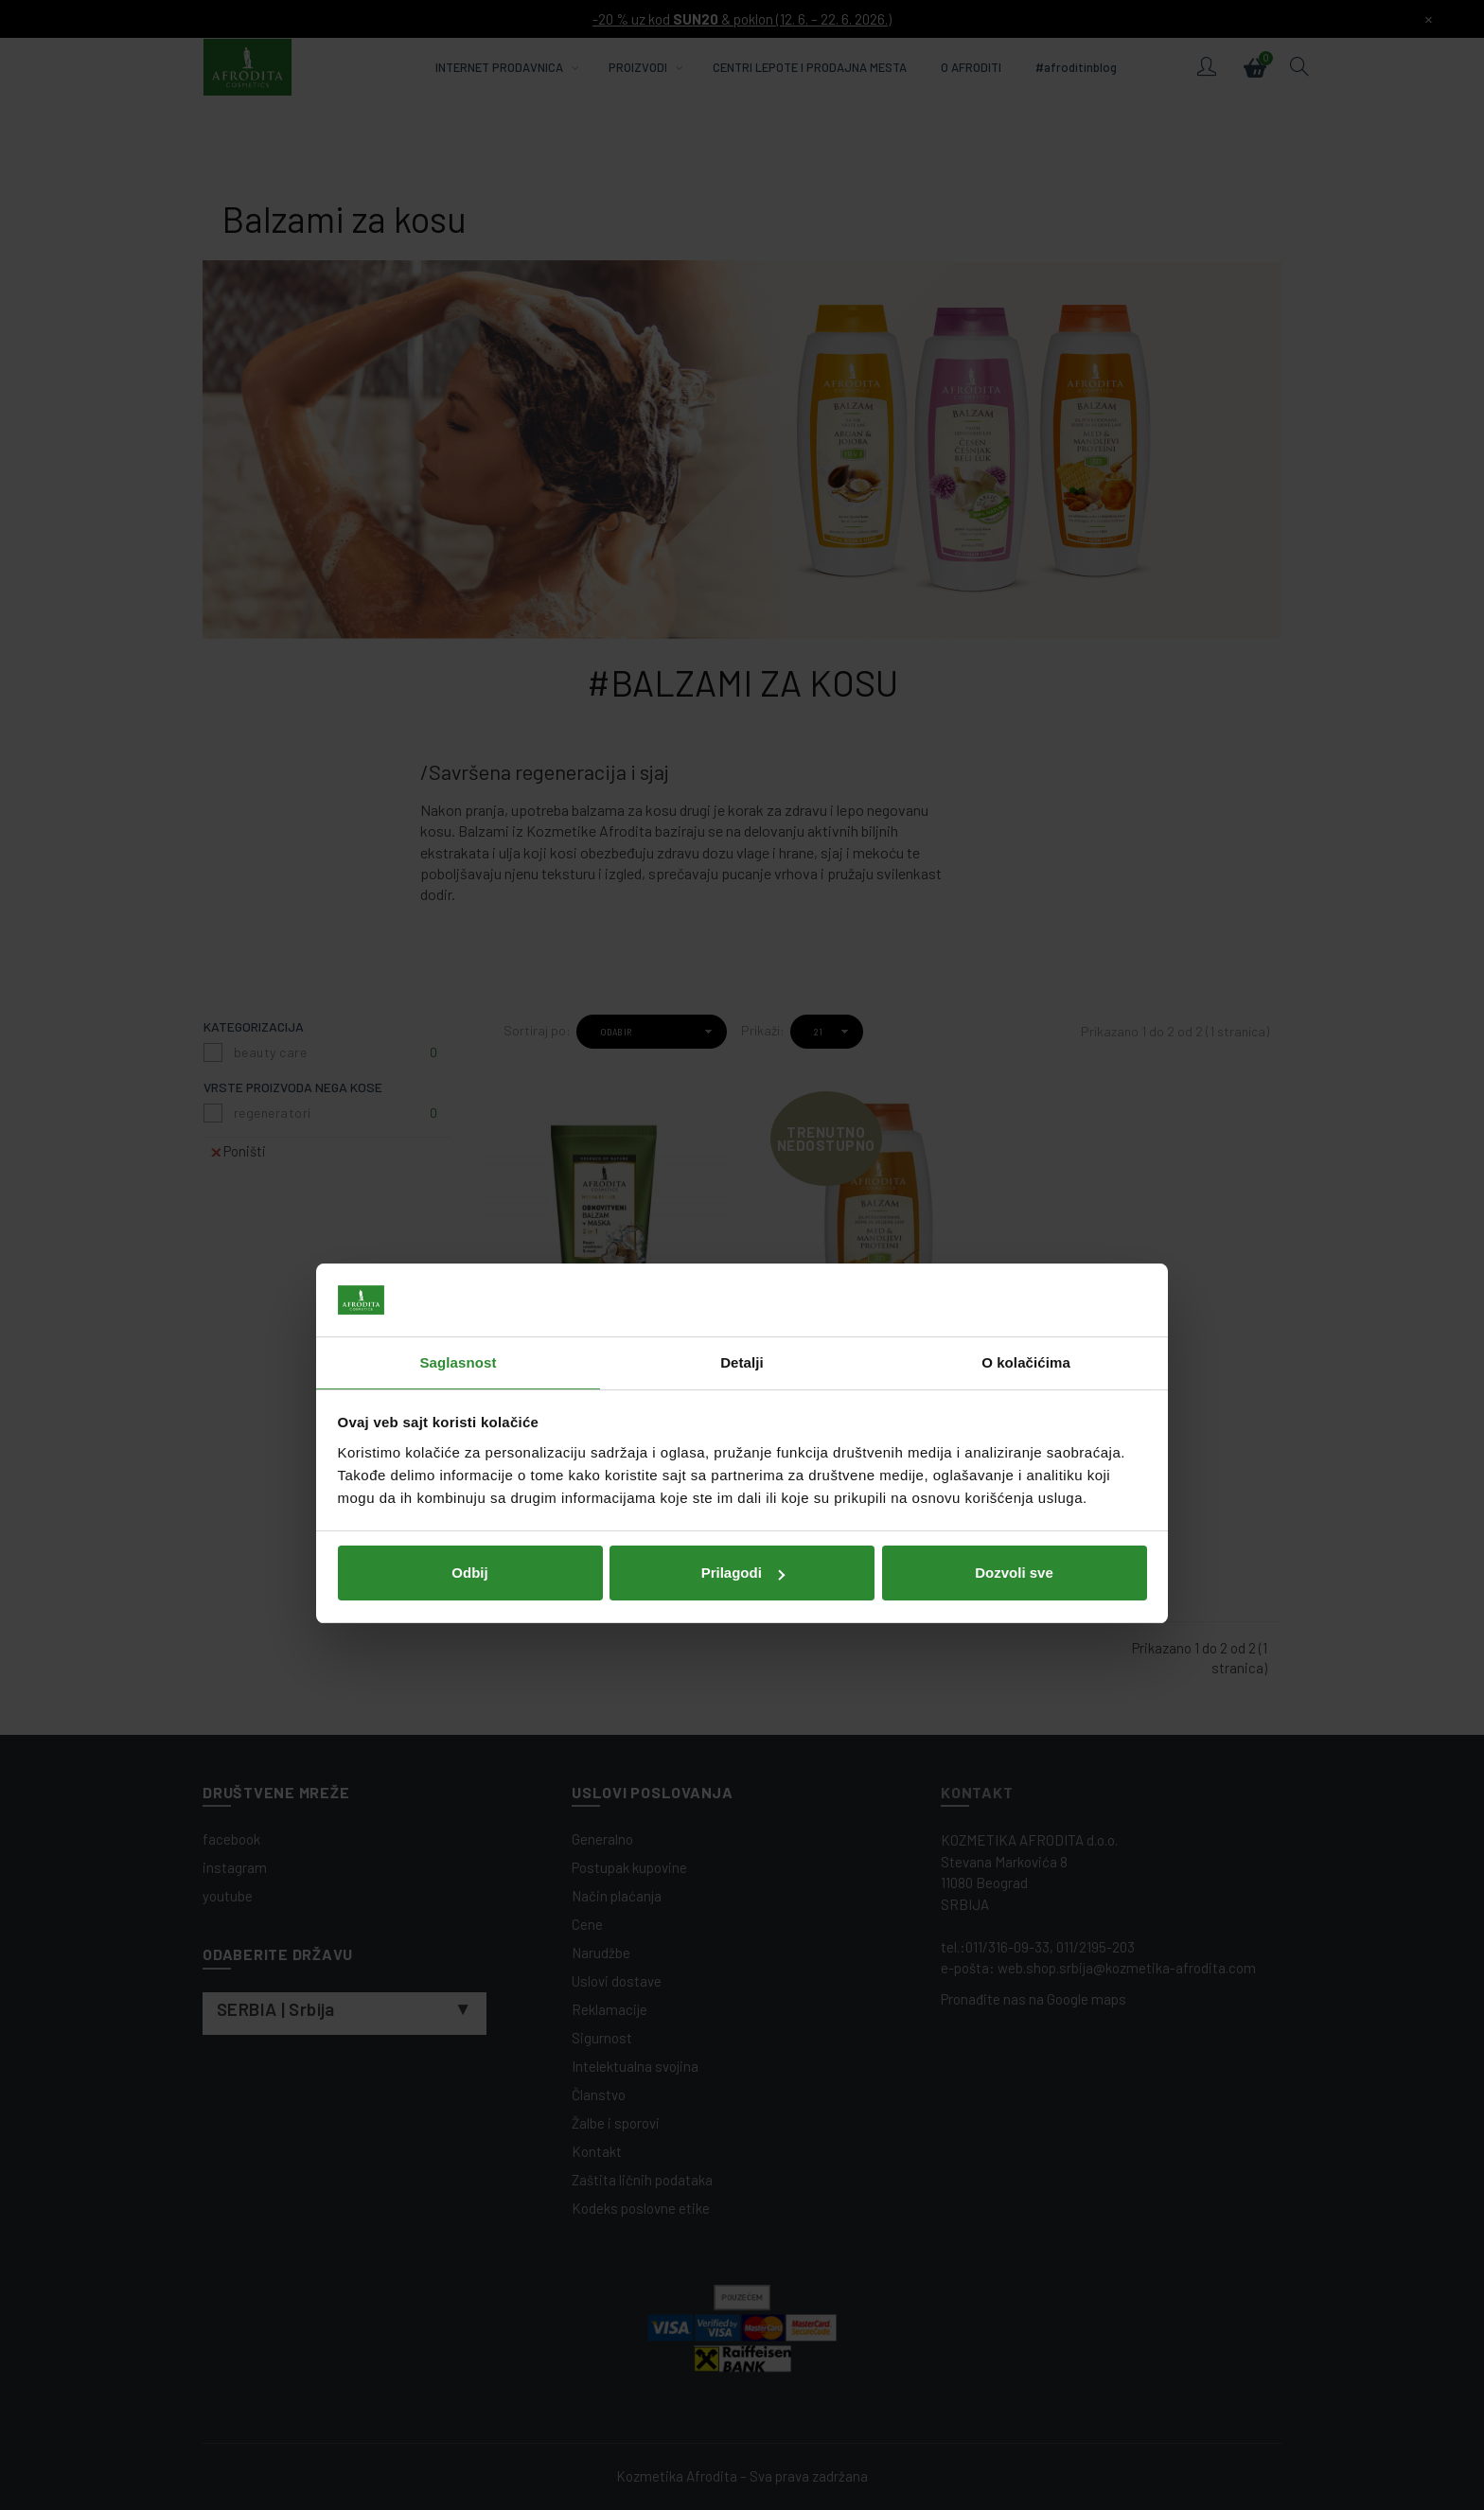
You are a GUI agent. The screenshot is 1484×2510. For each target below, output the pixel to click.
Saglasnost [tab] (457, 1174)
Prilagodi (743, 1384)
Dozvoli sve (1014, 1384)
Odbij (469, 1384)
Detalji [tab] (742, 1174)
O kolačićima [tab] (1025, 1174)
